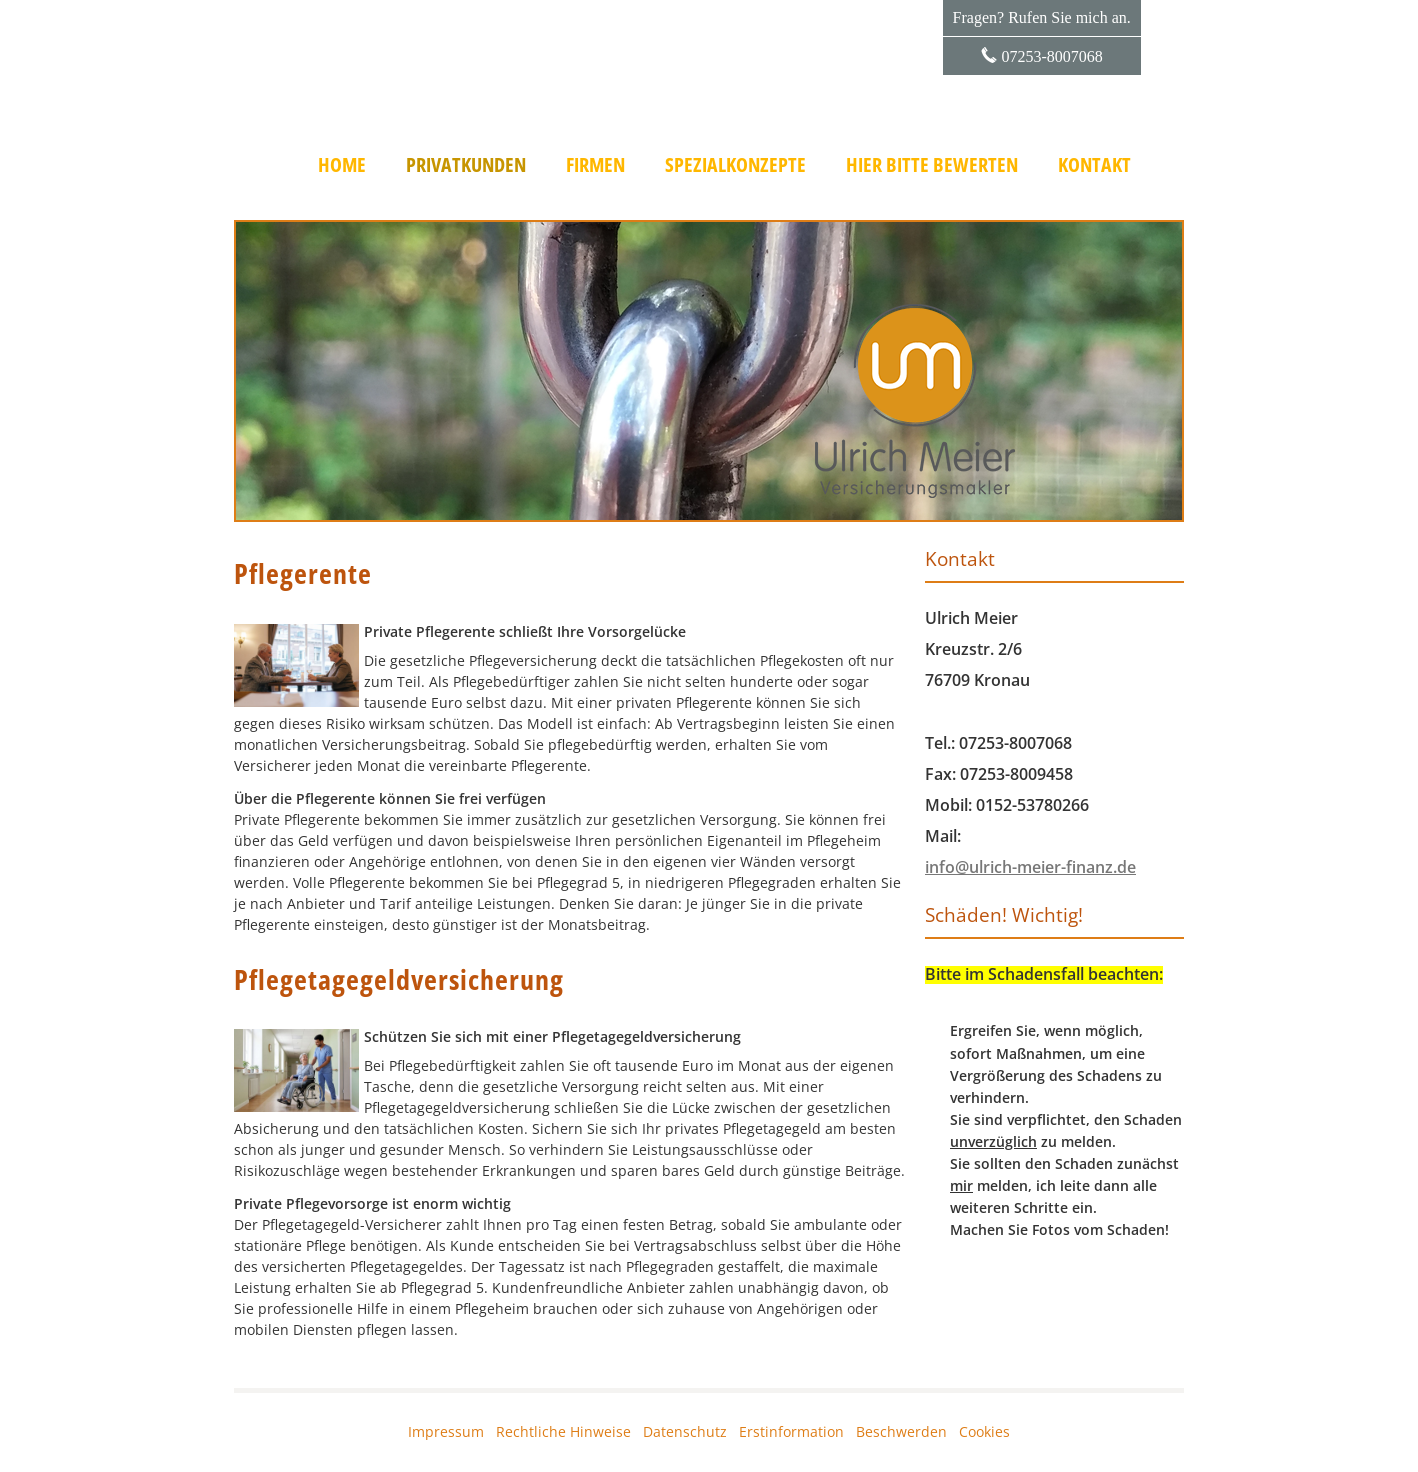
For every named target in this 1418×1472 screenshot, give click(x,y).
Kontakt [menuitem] (1094, 165)
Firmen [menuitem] (595, 165)
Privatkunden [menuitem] (466, 165)
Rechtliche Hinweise (563, 1431)
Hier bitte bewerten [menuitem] (932, 165)
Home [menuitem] (342, 165)
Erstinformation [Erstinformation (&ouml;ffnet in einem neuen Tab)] (791, 1431)
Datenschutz (685, 1431)
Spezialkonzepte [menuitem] (735, 165)
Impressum (446, 1431)
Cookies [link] (984, 1431)
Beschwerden (901, 1431)
